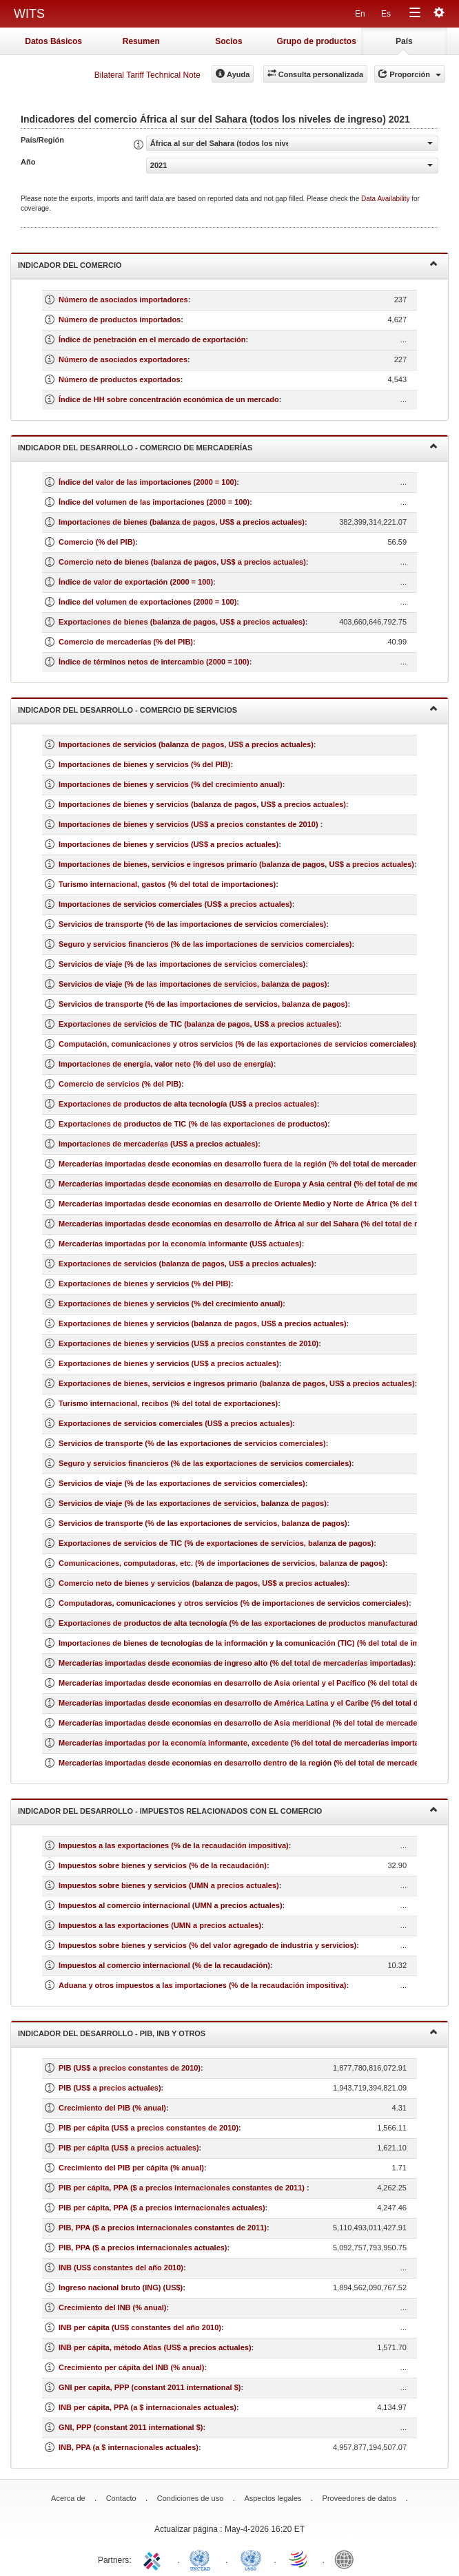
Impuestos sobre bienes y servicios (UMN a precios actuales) (169, 1885)
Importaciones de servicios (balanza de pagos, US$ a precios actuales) (186, 744)
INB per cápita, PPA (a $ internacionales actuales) (147, 2407)
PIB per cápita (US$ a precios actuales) (129, 2148)
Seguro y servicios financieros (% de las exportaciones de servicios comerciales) (205, 1463)
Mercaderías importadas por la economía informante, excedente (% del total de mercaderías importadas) (246, 1743)
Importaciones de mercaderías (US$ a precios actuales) (158, 1144)
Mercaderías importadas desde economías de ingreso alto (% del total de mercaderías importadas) (236, 1663)
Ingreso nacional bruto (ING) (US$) (121, 2287)
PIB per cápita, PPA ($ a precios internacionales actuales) (162, 2207)
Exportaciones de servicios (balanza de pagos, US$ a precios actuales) (186, 1263)
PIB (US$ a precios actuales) (110, 2088)
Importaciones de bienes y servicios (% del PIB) (144, 764)
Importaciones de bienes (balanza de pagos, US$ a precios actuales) (182, 522)
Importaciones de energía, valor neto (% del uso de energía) (166, 1064)
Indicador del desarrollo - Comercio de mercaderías (228, 446)
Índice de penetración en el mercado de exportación (152, 339)
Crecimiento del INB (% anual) (112, 2307)
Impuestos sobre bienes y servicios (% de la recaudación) (163, 1865)
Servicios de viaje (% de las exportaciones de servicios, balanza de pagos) (193, 1503)
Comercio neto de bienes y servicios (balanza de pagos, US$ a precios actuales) (203, 1583)
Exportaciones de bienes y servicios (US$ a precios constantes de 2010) (188, 1343)
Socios (228, 41)
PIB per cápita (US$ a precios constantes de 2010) (148, 2128)
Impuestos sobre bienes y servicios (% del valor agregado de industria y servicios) (207, 1945)
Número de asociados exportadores (123, 359)
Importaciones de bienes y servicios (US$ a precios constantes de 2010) (189, 824)
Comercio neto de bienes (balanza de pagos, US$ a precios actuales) (182, 562)
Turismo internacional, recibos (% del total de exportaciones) (168, 1403)
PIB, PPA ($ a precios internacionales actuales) (143, 2247)
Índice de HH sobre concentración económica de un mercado (169, 399)
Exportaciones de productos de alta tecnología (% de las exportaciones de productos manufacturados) (244, 1623)
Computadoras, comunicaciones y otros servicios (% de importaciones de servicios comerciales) (234, 1603)
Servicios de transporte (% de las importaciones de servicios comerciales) (192, 924)
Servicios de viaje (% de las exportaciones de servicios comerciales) (182, 1483)
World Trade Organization (299, 2559)
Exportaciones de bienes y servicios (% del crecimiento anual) (171, 1303)
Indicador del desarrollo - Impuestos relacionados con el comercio (228, 1810)
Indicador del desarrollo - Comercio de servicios (228, 709)
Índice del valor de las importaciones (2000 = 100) (147, 482)
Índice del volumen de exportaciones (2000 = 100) (147, 602)
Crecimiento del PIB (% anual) (112, 2108)
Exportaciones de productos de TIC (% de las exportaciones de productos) (193, 1124)
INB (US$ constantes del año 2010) (121, 2267)
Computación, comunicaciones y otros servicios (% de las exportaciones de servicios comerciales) (237, 1044)
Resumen (141, 41)
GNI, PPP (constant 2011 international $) (131, 2427)
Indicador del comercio (228, 264)
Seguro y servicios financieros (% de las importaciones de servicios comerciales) (205, 944)
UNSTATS (251, 2559)
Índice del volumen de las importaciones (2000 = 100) (154, 502)
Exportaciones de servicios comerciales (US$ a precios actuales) (175, 1423)
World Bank (347, 2559)
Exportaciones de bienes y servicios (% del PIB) (145, 1283)
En (360, 14)
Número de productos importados (120, 319)
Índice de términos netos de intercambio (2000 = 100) (154, 662)
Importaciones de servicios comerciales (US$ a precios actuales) (175, 904)
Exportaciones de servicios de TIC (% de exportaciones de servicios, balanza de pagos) (216, 1543)
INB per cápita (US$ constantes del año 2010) (140, 2327)
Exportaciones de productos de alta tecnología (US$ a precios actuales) (188, 1104)
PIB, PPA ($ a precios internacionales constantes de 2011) (163, 2227)
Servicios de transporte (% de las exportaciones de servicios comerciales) (192, 1443)
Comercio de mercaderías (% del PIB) (126, 642)
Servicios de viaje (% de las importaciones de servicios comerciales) (182, 964)
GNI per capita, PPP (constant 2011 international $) (150, 2387)
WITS (29, 14)
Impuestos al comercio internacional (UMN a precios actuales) (171, 1905)
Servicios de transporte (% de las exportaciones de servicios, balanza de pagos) (203, 1523)
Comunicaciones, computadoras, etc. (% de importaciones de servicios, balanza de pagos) (222, 1563)
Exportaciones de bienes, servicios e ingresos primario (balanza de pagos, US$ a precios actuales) (237, 1383)
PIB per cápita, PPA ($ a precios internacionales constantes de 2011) (183, 2188)
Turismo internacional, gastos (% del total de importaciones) (167, 884)
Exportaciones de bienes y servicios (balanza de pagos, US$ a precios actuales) (203, 1323)
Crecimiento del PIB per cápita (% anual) (131, 2168)
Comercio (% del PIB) (97, 542)
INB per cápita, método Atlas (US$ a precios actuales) (155, 2347)
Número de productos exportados (120, 379)
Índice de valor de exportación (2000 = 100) (136, 582)
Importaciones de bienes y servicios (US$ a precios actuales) (168, 844)
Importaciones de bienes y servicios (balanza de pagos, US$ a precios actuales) (202, 804)
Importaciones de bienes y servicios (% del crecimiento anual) (171, 784)
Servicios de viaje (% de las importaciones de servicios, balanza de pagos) (193, 984)
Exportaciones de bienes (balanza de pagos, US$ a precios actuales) (182, 622)
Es (386, 14)
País (404, 41)
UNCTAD (202, 2559)
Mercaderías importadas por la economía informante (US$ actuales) (180, 1243)
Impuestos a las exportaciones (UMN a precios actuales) (160, 1925)
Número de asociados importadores (123, 299)
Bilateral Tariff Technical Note (147, 75)
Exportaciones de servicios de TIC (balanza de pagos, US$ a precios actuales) (199, 1024)
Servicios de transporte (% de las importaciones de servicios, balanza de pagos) (203, 1004)
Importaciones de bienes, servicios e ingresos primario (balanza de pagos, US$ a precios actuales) (236, 864)
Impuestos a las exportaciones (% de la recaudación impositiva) (174, 1845)
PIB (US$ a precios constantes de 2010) (130, 2068)
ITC (154, 2559)
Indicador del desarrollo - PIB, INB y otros (228, 2032)
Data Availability (386, 198)
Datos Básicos (53, 41)
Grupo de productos (316, 41)
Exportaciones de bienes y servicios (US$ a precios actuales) (169, 1363)
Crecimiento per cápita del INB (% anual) (132, 2367)
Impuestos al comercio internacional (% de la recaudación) (164, 1965)
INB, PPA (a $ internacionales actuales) (128, 2447)
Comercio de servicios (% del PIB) (120, 1084)
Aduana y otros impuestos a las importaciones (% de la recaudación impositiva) (203, 1985)
